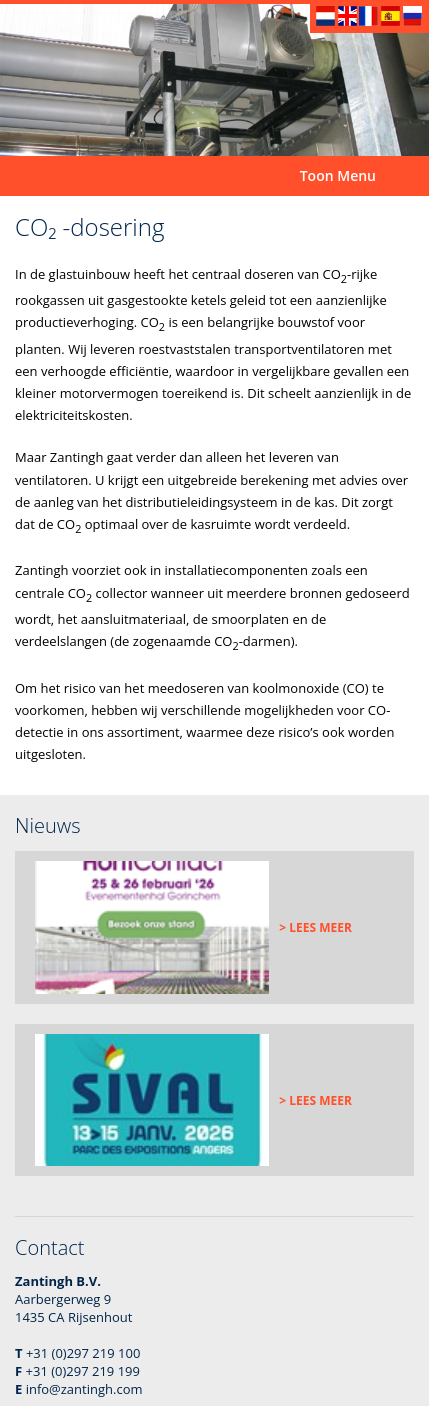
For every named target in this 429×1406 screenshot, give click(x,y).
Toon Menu (338, 175)
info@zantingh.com (84, 1389)
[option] (214, 80)
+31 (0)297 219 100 (83, 1353)
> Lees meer (315, 927)
